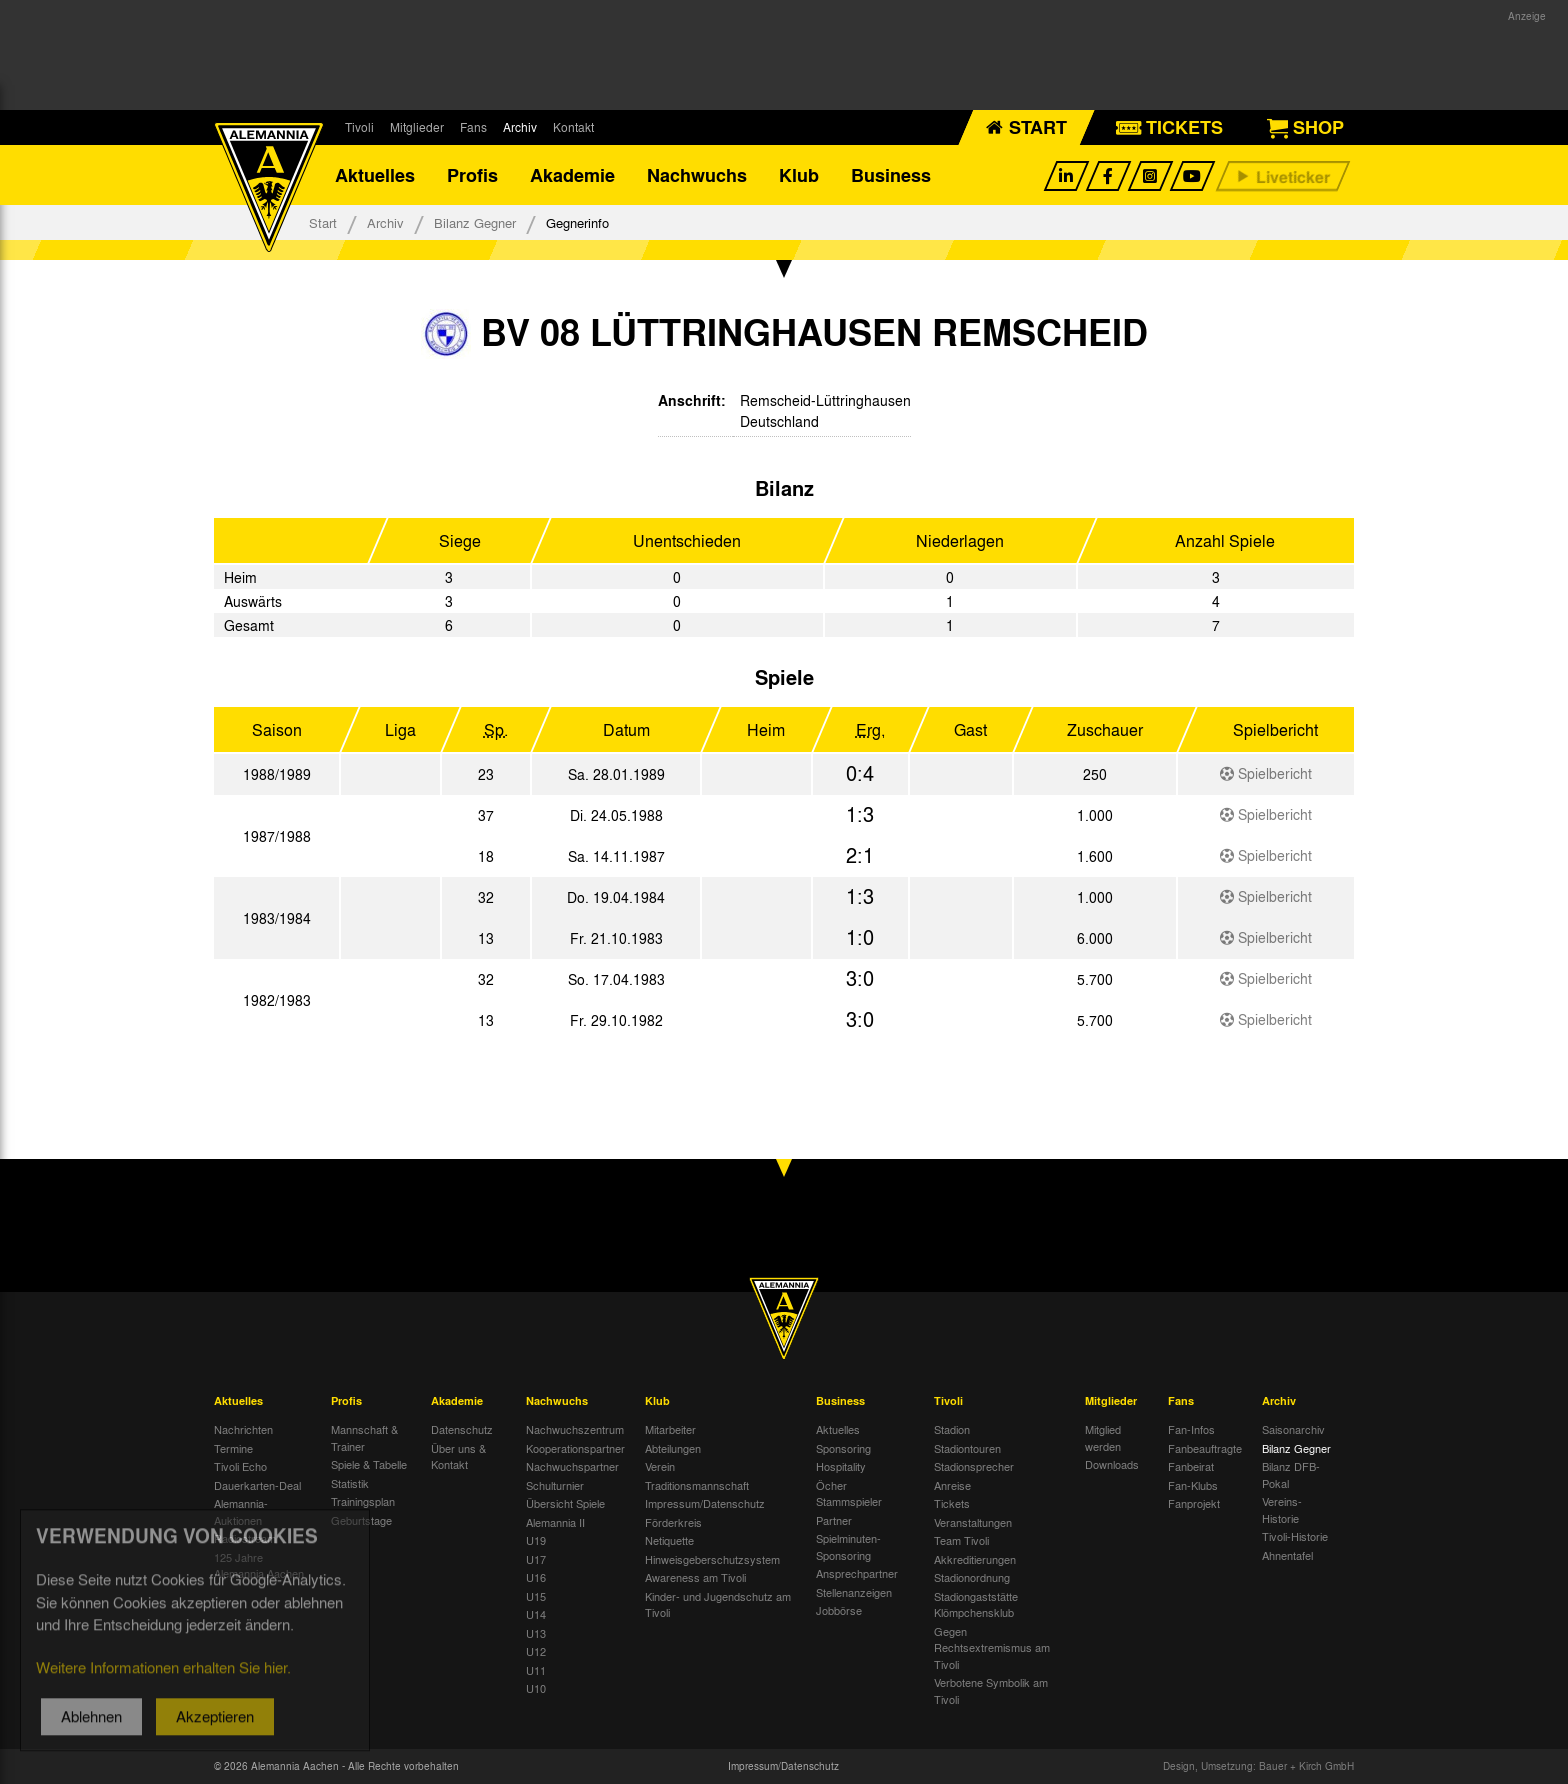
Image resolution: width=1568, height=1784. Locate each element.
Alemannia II (555, 1522)
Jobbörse (839, 1610)
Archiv (520, 127)
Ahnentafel (1287, 1555)
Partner (834, 1520)
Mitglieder (417, 127)
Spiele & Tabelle (369, 1464)
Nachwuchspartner (572, 1466)
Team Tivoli (961, 1540)
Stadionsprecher (974, 1466)
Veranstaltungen (973, 1522)
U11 (536, 1670)
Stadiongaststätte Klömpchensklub (976, 1604)
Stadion (952, 1429)
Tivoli (359, 127)
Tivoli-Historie (1295, 1536)
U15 (536, 1596)
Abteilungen (673, 1448)
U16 (536, 1577)
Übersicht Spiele (565, 1503)
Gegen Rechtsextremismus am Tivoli (992, 1647)
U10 (536, 1688)
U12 (536, 1651)
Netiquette (669, 1540)
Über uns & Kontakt (458, 1456)
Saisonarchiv (1293, 1429)
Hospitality (841, 1466)
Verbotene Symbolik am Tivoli (991, 1690)
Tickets (952, 1503)
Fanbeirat (1191, 1466)
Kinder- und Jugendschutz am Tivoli (718, 1604)
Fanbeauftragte (1205, 1448)
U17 (536, 1559)
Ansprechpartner (857, 1573)
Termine (233, 1448)
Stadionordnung (972, 1577)
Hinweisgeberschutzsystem (712, 1559)
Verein (660, 1466)
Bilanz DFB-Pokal (1291, 1474)
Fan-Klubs (1193, 1485)
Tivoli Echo (240, 1466)
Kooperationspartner (575, 1448)
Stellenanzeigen (854, 1592)
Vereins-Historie (1282, 1509)
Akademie (572, 175)
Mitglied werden (1103, 1437)
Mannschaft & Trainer (364, 1437)
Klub (799, 175)
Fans (473, 127)
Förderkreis (673, 1522)
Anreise (952, 1485)
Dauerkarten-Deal (257, 1485)
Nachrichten (243, 1429)
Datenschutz (462, 1429)
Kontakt (573, 127)
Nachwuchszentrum (575, 1429)
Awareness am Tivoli (695, 1577)
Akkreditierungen (975, 1559)
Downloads (1112, 1464)
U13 (536, 1633)
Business (891, 175)
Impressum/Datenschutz (705, 1503)
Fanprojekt (1194, 1503)
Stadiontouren (967, 1448)
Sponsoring (843, 1448)
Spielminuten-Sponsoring (848, 1546)
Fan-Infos (1191, 1429)
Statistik (350, 1483)
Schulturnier (555, 1485)
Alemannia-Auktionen (241, 1511)
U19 (536, 1540)
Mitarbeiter (670, 1429)
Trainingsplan (363, 1501)
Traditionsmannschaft (697, 1485)
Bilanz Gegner (475, 222)
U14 (536, 1614)
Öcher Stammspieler (849, 1493)
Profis (472, 175)
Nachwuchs (697, 175)
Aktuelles (375, 175)
